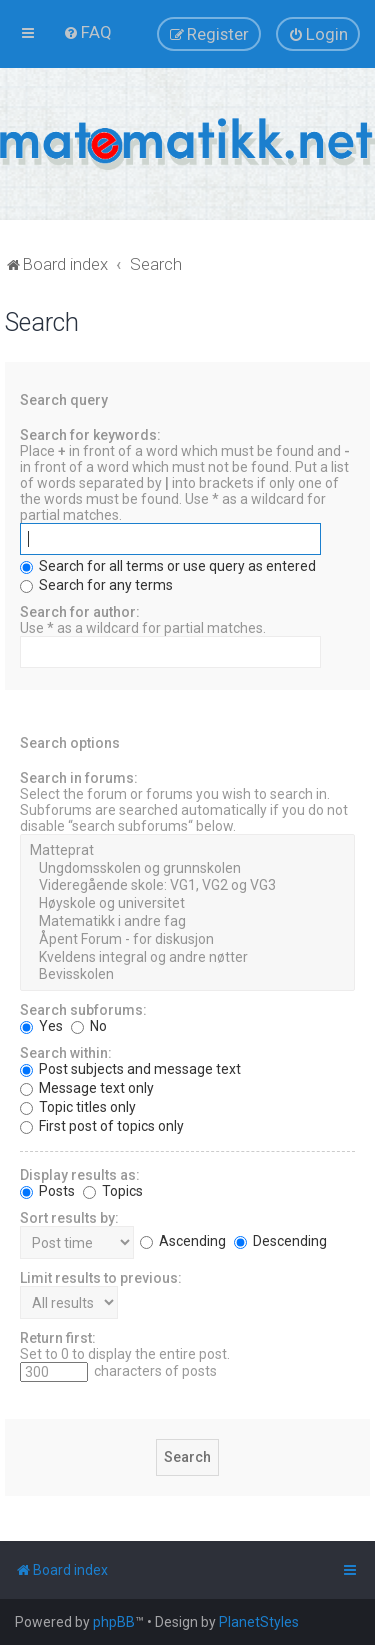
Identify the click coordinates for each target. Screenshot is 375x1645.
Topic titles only (78, 1107)
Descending (280, 1241)
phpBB (114, 1622)
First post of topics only (102, 1126)
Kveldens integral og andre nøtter (187, 958)
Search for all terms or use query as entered (168, 566)
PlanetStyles (259, 1622)
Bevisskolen (187, 975)
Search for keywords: (90, 435)
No (89, 1026)
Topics (113, 1191)
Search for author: (80, 612)
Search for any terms (96, 585)
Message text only (87, 1088)
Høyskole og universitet (187, 904)
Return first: (58, 1338)
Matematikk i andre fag (187, 922)
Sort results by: (69, 1218)
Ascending (183, 1241)
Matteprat (187, 851)
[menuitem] (87, 32)
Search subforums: (83, 1010)
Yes (41, 1026)
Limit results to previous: (101, 1278)
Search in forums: (79, 778)
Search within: (66, 1053)
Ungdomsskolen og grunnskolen (187, 869)
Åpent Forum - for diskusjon (187, 940)
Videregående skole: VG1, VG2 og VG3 (187, 886)
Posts (47, 1191)
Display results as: (80, 1175)
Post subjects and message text (130, 1069)
